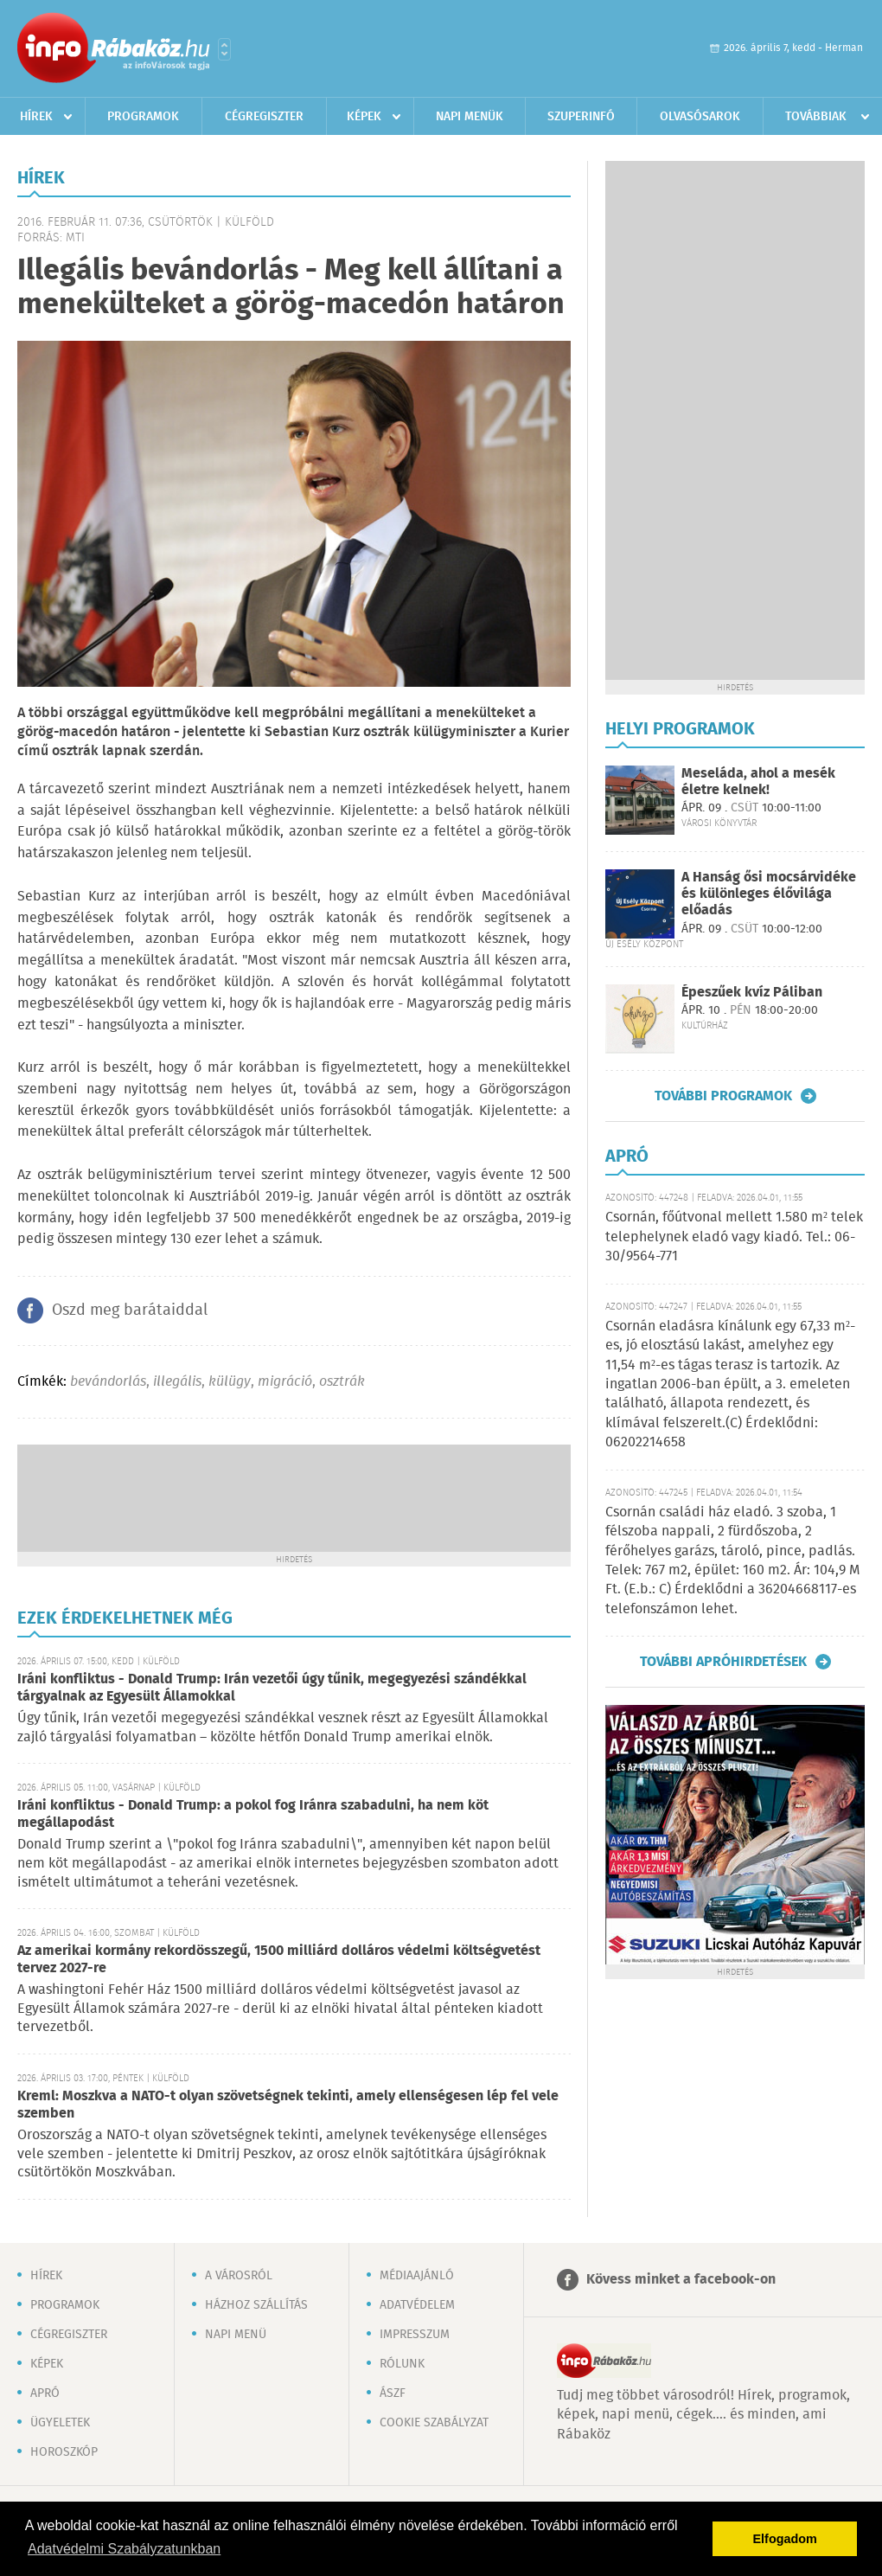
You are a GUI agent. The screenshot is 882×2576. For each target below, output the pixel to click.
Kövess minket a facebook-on (681, 2280)
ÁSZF (393, 2393)
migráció (285, 1382)
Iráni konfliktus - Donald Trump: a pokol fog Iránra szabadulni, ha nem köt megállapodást (253, 1814)
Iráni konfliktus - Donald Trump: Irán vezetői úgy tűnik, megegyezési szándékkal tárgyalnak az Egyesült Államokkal (272, 1688)
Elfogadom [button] (785, 2539)
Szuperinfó (581, 116)
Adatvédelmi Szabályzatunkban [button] (124, 2548)
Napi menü (235, 2334)
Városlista (224, 49)
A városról (238, 2275)
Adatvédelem (417, 2305)
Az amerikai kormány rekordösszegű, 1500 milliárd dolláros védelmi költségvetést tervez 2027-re (278, 1959)
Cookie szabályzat (434, 2422)
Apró (45, 2393)
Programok (143, 116)
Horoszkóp (64, 2452)
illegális (177, 1382)
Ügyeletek (60, 2422)
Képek (364, 116)
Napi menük (469, 116)
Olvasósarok (700, 116)
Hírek (36, 116)
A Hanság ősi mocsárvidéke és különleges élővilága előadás (768, 894)
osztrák (342, 1382)
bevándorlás (108, 1382)
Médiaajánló (417, 2275)
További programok (723, 1096)
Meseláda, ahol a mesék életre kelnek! (758, 782)
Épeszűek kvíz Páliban (751, 992)
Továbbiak (816, 116)
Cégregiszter (264, 116)
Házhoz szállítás (256, 2305)
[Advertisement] (294, 1496)
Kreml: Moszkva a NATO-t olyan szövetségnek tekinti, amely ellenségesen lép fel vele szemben (288, 2105)
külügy (229, 1382)
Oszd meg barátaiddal (130, 1310)
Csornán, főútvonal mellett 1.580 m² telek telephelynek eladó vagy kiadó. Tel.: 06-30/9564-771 (734, 1237)
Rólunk (402, 2364)
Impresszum (415, 2334)
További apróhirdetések (723, 1661)
